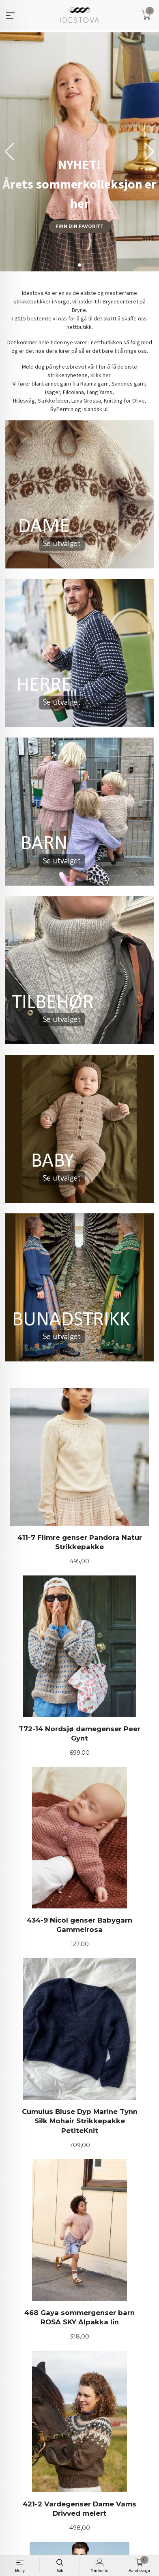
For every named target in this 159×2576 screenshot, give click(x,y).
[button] (149, 152)
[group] (79, 151)
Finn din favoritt (79, 226)
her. (107, 375)
